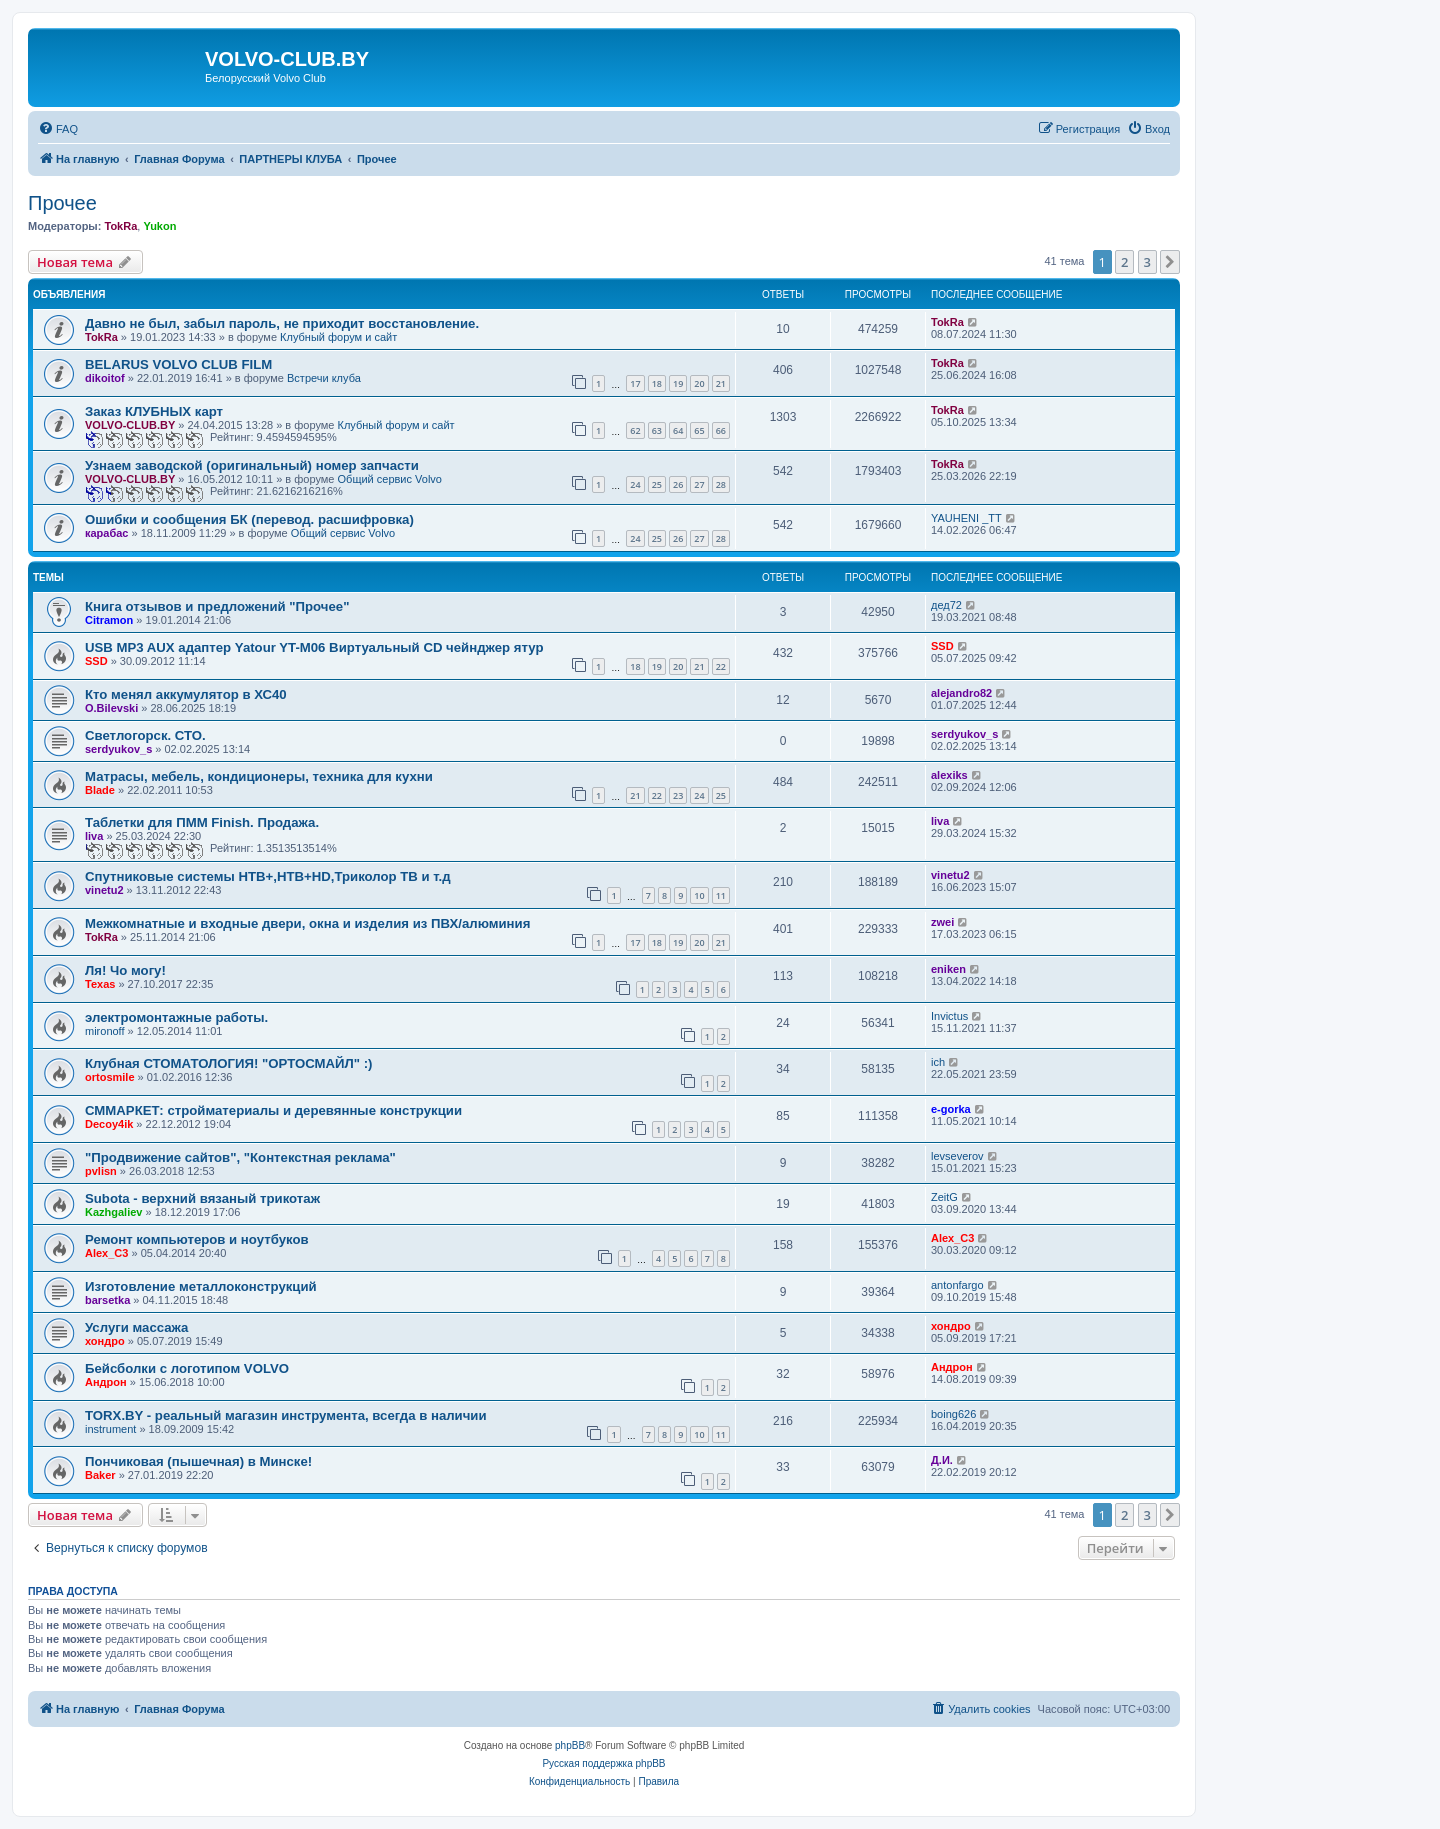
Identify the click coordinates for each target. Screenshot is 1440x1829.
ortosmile (110, 1077)
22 (721, 666)
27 (699, 484)
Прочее (62, 203)
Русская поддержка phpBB (603, 1763)
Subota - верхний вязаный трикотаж (202, 1198)
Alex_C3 (106, 1253)
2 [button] (1124, 262)
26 (678, 484)
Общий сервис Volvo (390, 479)
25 (657, 484)
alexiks (949, 775)
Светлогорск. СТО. (145, 735)
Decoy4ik (109, 1124)
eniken (948, 969)
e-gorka (951, 1109)
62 (635, 430)
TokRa (120, 226)
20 (699, 383)
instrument (110, 1429)
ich (938, 1062)
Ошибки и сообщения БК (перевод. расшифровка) (249, 519)
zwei (942, 922)
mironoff (105, 1031)
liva (94, 836)
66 (721, 430)
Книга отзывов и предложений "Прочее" (217, 606)
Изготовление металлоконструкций (201, 1286)
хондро (105, 1341)
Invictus (949, 1016)
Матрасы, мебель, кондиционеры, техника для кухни (259, 776)
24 (635, 484)
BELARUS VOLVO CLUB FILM (178, 364)
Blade (100, 790)
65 (699, 430)
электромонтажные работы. (176, 1017)
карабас (107, 533)
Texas (100, 984)
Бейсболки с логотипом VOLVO (187, 1368)
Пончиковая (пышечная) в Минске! (198, 1461)
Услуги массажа (136, 1327)
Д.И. (942, 1460)
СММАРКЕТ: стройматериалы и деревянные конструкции (273, 1110)
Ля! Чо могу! (125, 970)
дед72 (946, 605)
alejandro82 (961, 693)
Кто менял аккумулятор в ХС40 (186, 694)
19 (678, 383)
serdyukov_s (118, 749)
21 (721, 383)
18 (657, 383)
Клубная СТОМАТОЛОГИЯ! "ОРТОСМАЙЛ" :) (228, 1063)
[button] (1170, 262)
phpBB (570, 1745)
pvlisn (101, 1171)
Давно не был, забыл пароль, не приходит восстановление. (282, 323)
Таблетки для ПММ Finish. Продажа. (202, 822)
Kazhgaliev (113, 1212)
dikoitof (105, 378)
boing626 (953, 1414)
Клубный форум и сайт (338, 337)
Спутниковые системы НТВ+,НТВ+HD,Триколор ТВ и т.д (268, 876)
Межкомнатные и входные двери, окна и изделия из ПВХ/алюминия (307, 923)
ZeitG (944, 1197)
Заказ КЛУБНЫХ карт (154, 411)
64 (678, 430)
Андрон (106, 1382)
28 (721, 484)
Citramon (109, 620)
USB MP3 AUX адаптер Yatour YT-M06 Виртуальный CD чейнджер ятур (314, 647)
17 (635, 383)
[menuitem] (58, 129)
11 (721, 895)
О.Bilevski (111, 708)
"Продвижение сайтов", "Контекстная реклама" (240, 1157)
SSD (96, 661)
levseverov (957, 1156)
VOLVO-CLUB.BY (130, 425)
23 (678, 795)
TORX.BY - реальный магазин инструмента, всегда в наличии (286, 1415)
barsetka (107, 1300)
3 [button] (1147, 262)
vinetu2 (104, 890)
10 (699, 895)
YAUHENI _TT (966, 518)
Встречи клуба (324, 378)
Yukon (159, 226)
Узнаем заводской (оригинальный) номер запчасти (252, 465)
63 (657, 430)
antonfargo (957, 1285)
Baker (100, 1475)
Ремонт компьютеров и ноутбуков (197, 1239)
